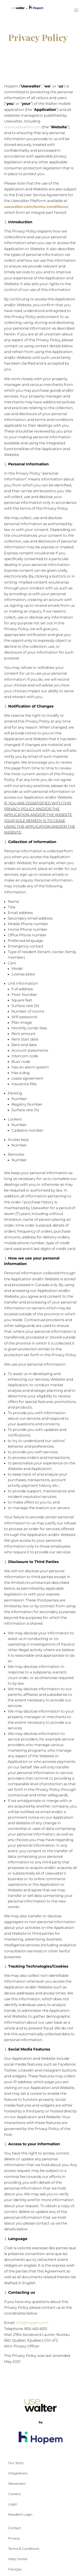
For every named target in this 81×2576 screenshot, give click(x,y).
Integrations (17, 2473)
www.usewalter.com (22, 127)
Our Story (16, 2463)
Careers (14, 2494)
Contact (14, 2528)
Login (12, 2504)
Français (14, 2569)
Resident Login (20, 2514)
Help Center (18, 2559)
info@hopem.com (32, 2323)
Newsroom (17, 2483)
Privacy (14, 2538)
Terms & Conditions (23, 2549)
